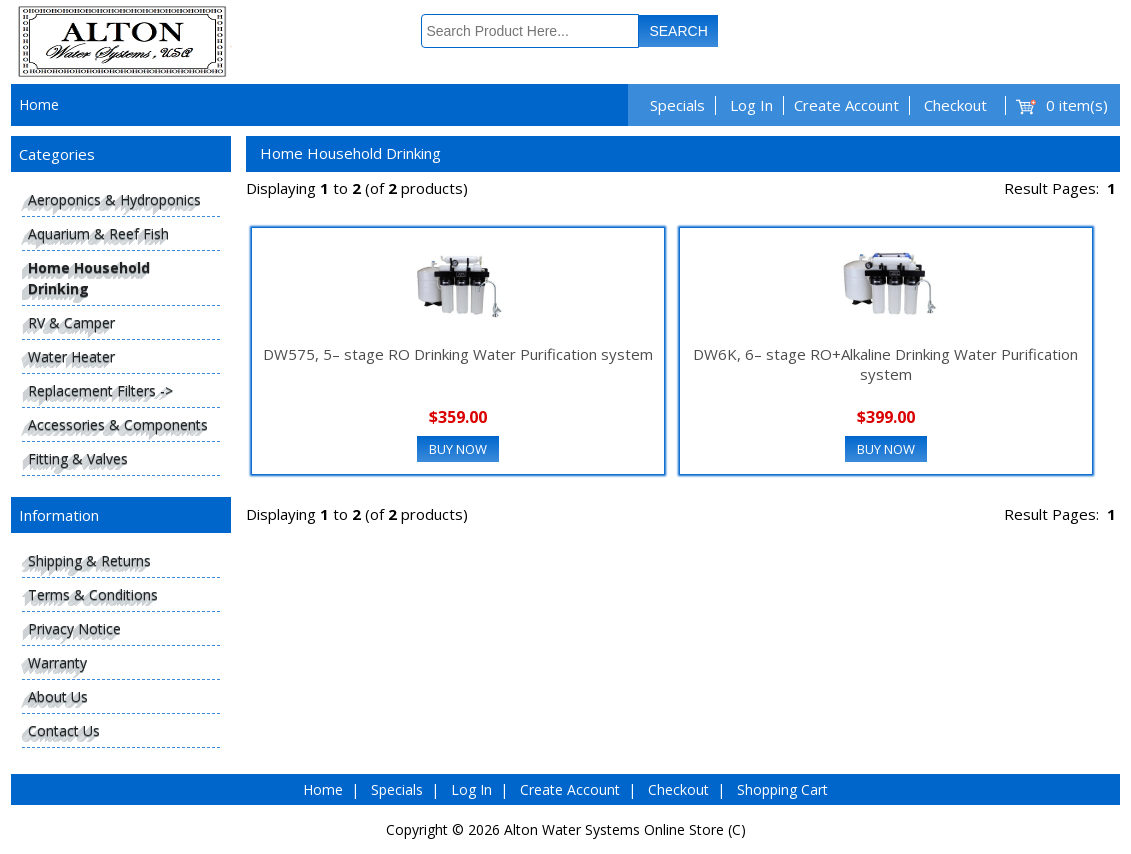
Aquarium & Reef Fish (98, 233)
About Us (58, 696)
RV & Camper (71, 322)
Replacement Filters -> (100, 390)
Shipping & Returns (89, 560)
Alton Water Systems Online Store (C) (625, 829)
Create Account (846, 105)
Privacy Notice (74, 628)
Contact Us (64, 730)
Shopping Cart (782, 789)
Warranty (57, 662)
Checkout (955, 105)
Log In (751, 105)
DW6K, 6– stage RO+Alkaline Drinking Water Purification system (885, 364)
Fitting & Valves (78, 458)
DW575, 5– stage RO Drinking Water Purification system (458, 354)
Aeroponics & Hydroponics (114, 199)
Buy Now (458, 449)
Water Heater (71, 356)
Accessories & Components (118, 424)
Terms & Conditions (93, 594)
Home (39, 104)
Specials (677, 105)
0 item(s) (1077, 105)
